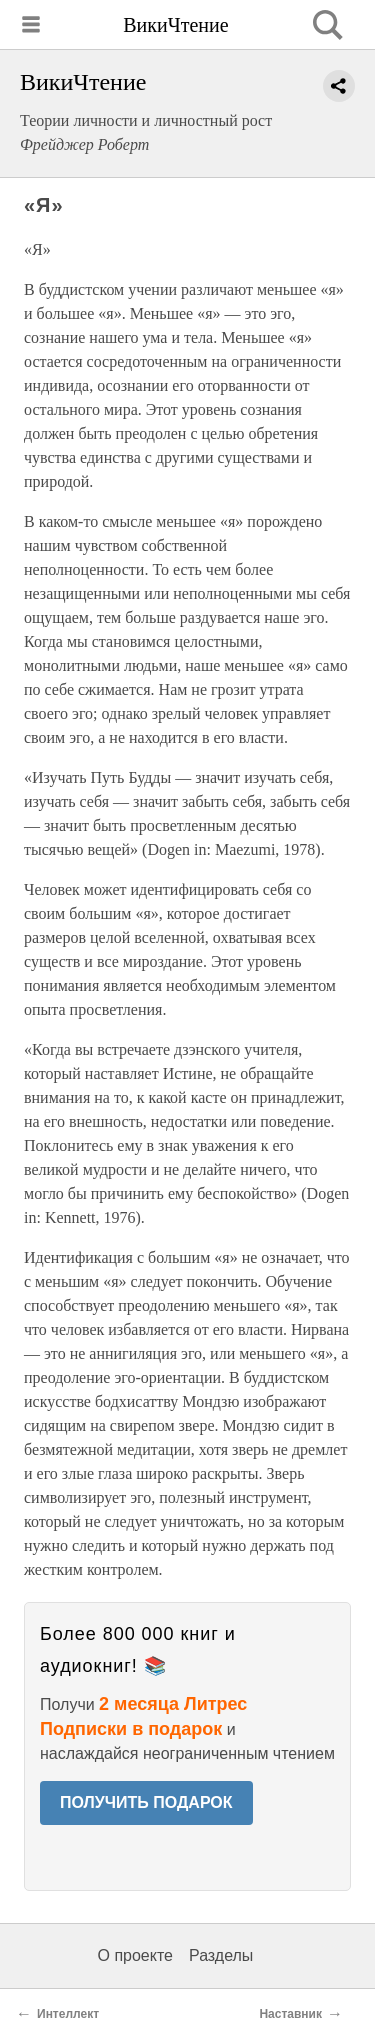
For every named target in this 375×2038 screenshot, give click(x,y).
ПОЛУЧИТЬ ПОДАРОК (146, 1802)
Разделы (221, 1955)
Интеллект (68, 2014)
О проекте (135, 1955)
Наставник (290, 2014)
